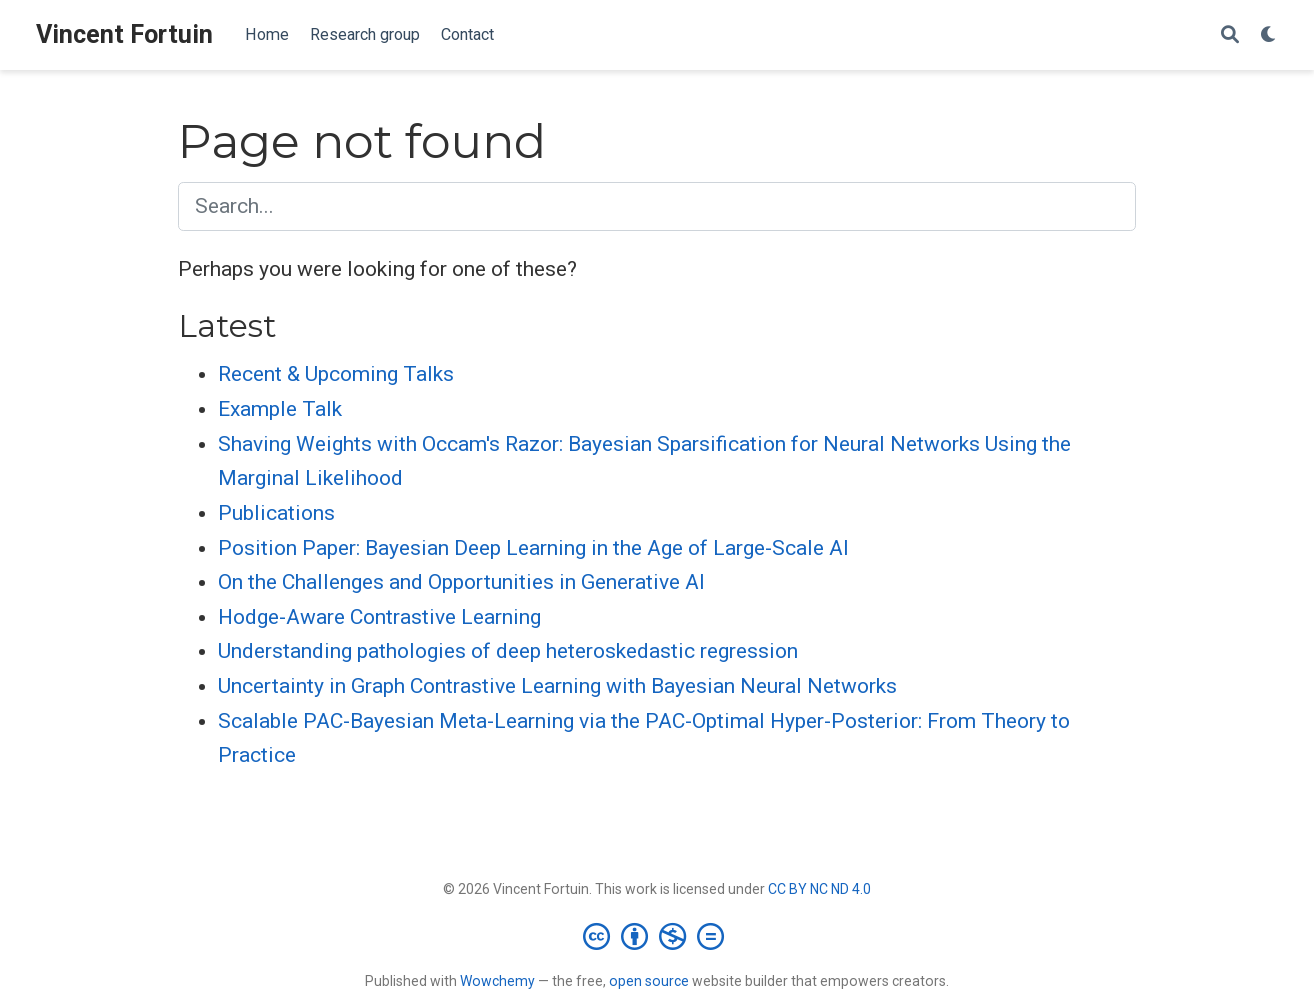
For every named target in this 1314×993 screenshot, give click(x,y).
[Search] (1230, 35)
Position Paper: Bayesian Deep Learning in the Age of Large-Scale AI (533, 548)
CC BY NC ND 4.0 (819, 889)
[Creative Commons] (657, 936)
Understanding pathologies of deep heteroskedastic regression (508, 651)
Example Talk (280, 409)
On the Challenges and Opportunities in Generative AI (461, 582)
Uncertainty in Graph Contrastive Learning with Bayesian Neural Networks (557, 686)
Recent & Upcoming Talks (336, 374)
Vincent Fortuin (124, 34)
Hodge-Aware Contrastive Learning (379, 617)
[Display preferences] (1269, 35)
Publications (276, 513)
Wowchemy (497, 981)
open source (649, 981)
